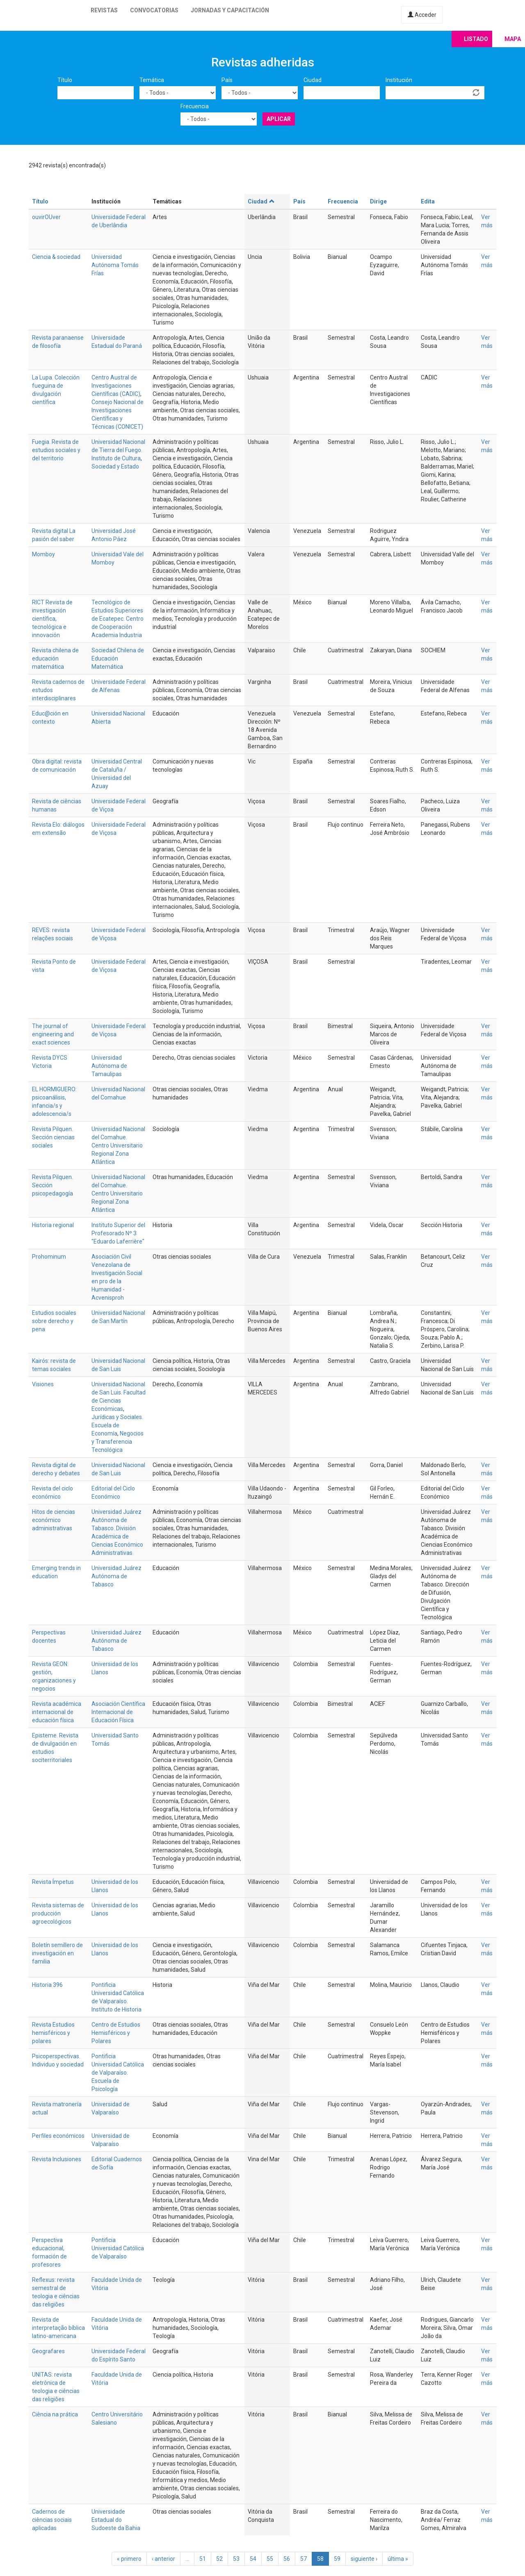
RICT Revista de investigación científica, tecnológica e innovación (52, 618)
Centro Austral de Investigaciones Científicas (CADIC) (115, 385)
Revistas (104, 10)
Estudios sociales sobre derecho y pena (54, 1321)
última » (398, 2558)
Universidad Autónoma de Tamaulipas (109, 1065)
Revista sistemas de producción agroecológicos (58, 1913)
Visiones (43, 1384)
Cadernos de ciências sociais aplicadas (52, 2519)
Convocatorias (154, 10)
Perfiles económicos (58, 2136)
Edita (428, 201)
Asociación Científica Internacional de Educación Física (118, 1712)
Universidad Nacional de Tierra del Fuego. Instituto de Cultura (118, 450)
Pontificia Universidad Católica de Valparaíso (117, 2248)
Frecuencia (194, 106)
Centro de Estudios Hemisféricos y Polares (115, 2032)
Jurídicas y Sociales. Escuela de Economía (117, 1425)
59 (337, 2558)
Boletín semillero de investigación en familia (57, 1953)
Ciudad (313, 80)
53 (236, 2558)
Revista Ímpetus (53, 1882)
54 (253, 2558)
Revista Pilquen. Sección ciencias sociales (53, 1137)
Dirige (378, 201)
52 (219, 2558)
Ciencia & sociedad (56, 257)
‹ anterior (163, 2558)
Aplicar (279, 119)
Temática (151, 80)
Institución (399, 80)
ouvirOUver (46, 217)
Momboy (43, 554)
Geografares (48, 2351)
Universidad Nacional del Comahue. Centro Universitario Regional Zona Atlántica (118, 1145)
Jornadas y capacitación (230, 10)
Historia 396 (47, 1985)
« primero (129, 2558)
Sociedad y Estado (115, 466)
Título (64, 80)
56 (286, 2558)
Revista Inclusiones (56, 2159)
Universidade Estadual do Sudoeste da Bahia (115, 2519)
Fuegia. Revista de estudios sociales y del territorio (56, 450)
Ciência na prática (55, 2414)
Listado (476, 39)
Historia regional (53, 1225)
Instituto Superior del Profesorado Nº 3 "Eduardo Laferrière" (118, 1233)
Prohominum (49, 1256)
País (227, 80)
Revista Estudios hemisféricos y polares (53, 2032)
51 (202, 2558)
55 (270, 2558)
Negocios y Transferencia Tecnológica (117, 1441)
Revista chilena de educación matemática (55, 658)
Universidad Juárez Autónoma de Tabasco (116, 1576)
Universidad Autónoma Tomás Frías (115, 265)
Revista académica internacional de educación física (56, 1712)
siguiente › (364, 2558)
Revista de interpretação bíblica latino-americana (58, 2327)
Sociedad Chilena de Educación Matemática (117, 658)
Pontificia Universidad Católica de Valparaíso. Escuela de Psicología (117, 2072)
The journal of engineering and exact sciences (53, 1034)
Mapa (512, 39)
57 (303, 2558)
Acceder (422, 14)
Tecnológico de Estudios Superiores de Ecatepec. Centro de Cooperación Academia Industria (117, 618)
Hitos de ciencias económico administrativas (53, 1520)
